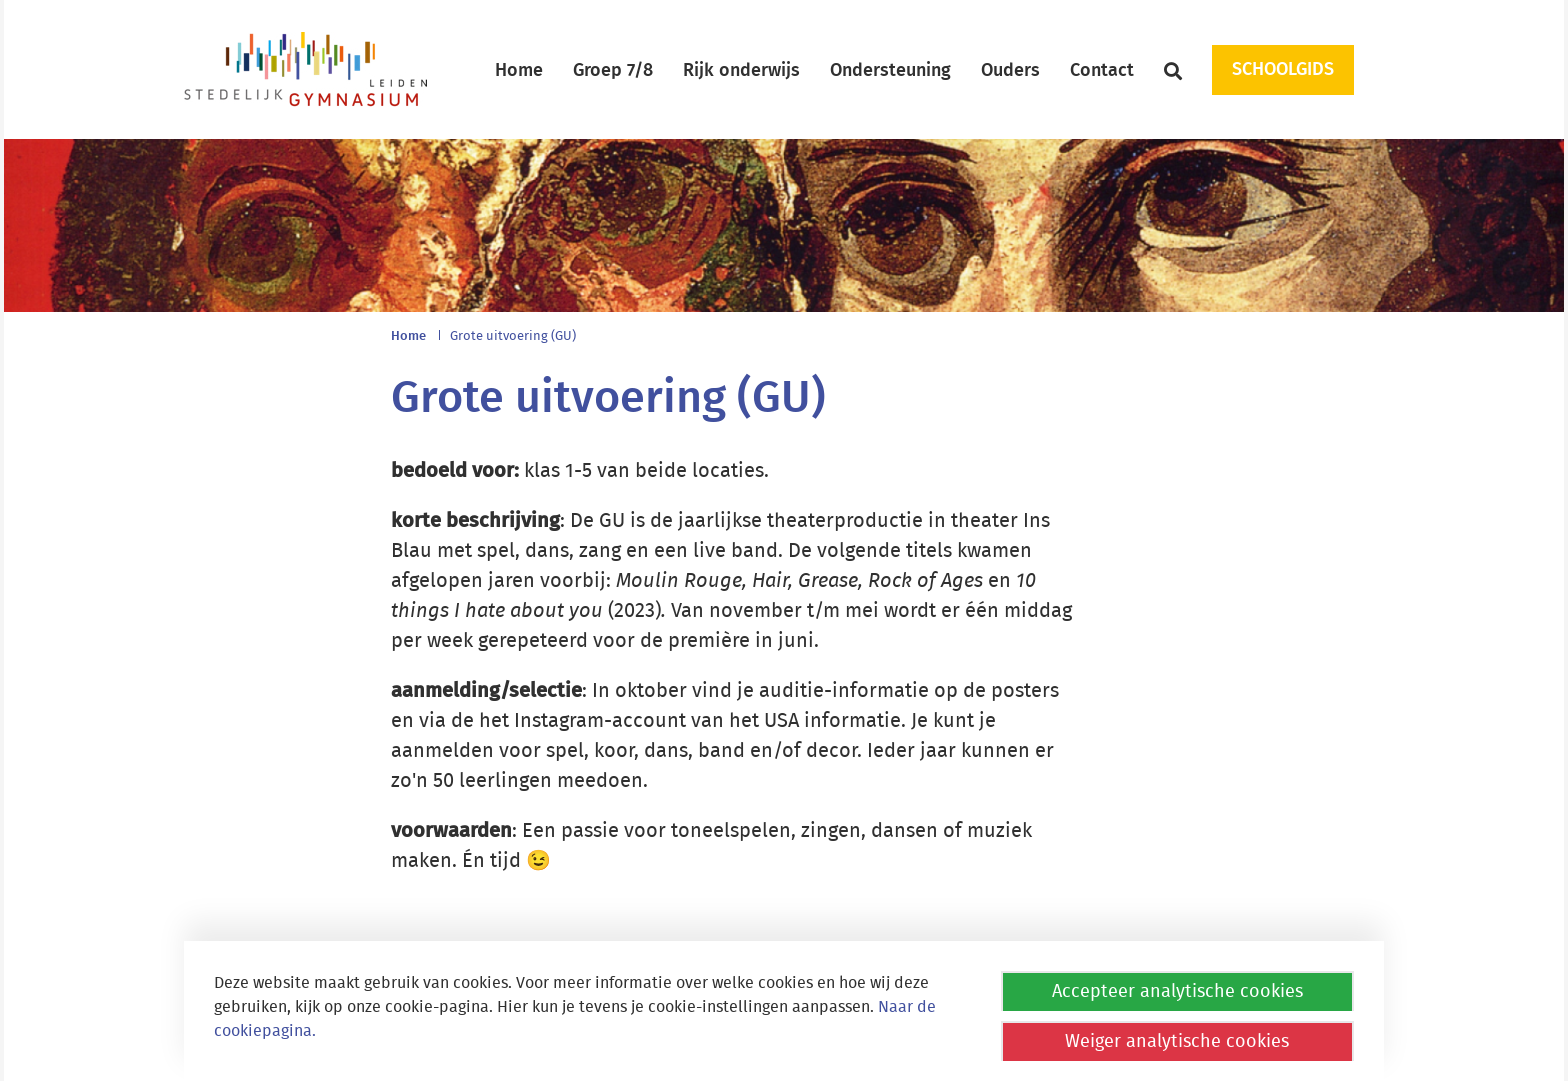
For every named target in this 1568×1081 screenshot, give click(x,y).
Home (519, 71)
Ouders (1010, 71)
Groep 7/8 (613, 71)
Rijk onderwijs (741, 71)
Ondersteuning (890, 71)
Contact (1102, 71)
